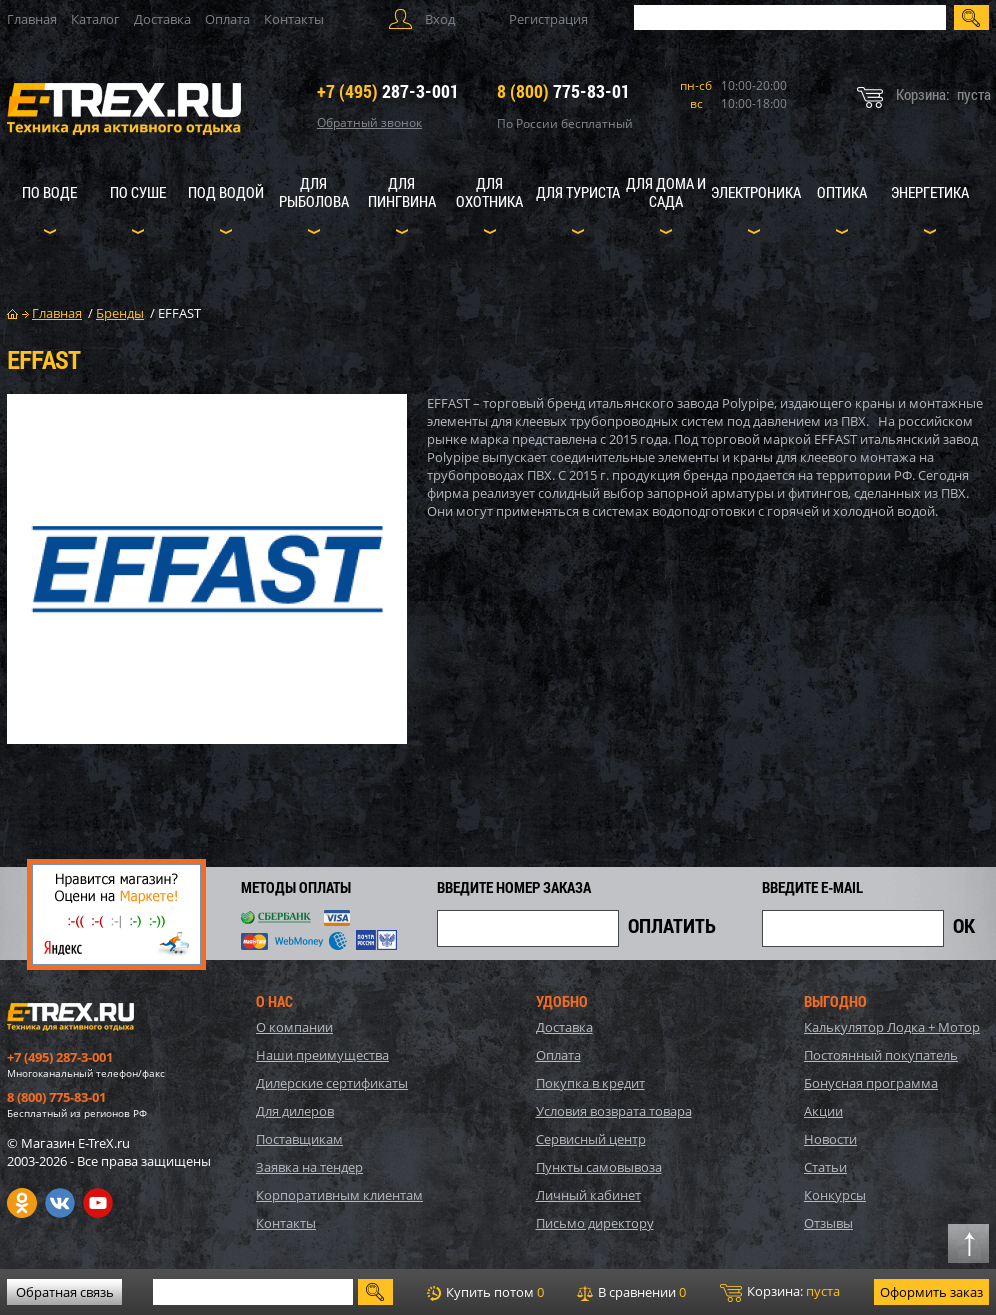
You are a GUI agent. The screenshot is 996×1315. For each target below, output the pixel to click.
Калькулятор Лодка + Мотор (892, 1027)
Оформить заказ (931, 1292)
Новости (830, 1139)
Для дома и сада (666, 192)
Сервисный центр (591, 1139)
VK (60, 1203)
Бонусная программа (871, 1083)
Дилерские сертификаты (332, 1083)
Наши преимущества (322, 1055)
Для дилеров (295, 1111)
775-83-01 (563, 91)
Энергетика (930, 192)
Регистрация (548, 19)
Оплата (227, 19)
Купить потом (485, 1292)
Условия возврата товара (614, 1111)
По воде (49, 192)
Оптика (842, 192)
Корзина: (780, 1292)
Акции (823, 1111)
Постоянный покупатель (881, 1055)
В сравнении (631, 1292)
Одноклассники (22, 1203)
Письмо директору (595, 1223)
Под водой (226, 192)
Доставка (162, 19)
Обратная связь (65, 1292)
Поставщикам (299, 1139)
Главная (32, 19)
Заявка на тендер (309, 1167)
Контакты (294, 19)
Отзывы (828, 1223)
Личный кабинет (588, 1195)
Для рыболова (314, 192)
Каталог (95, 19)
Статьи (825, 1167)
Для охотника (489, 192)
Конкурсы (835, 1195)
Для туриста (578, 192)
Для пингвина (402, 192)
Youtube (98, 1203)
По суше (138, 192)
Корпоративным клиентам (339, 1195)
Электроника (756, 192)
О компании (294, 1027)
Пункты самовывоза (599, 1167)
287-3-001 (388, 91)
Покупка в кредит (590, 1083)
